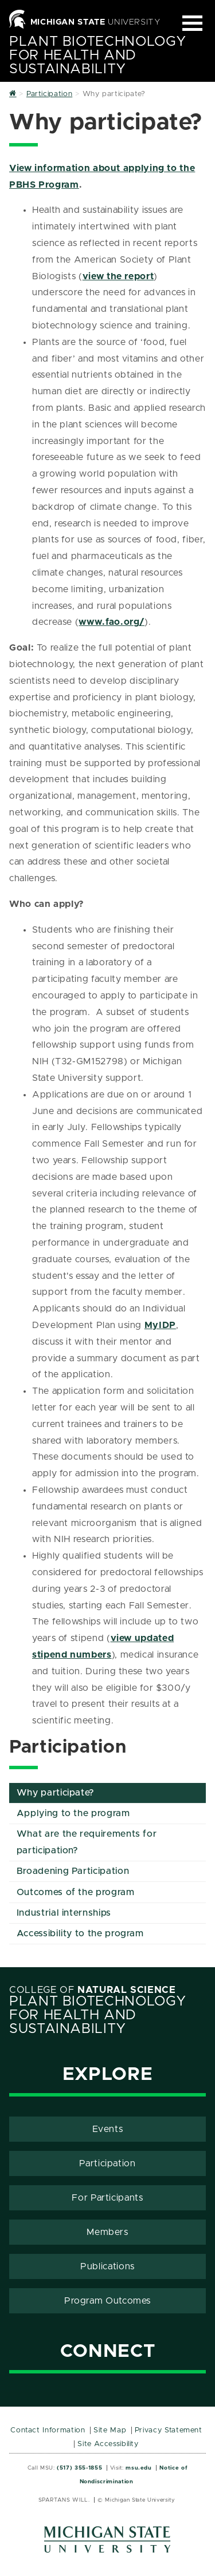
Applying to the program (73, 1813)
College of (92, 1990)
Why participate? (56, 1792)
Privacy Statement (168, 2430)
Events (107, 2129)
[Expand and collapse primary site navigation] (192, 23)
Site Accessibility (108, 2444)
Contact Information (47, 2430)
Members (107, 2232)
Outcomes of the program (76, 1892)
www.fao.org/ (111, 622)
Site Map (109, 2430)
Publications (107, 2266)
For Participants (107, 2197)
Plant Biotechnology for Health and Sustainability (97, 55)
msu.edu (138, 2468)
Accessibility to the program (80, 1933)
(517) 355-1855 (79, 2468)
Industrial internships (64, 1912)
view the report (118, 276)
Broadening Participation (73, 1871)
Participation (107, 2163)
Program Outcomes (107, 2300)
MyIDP (160, 1325)
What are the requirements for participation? (87, 1842)
